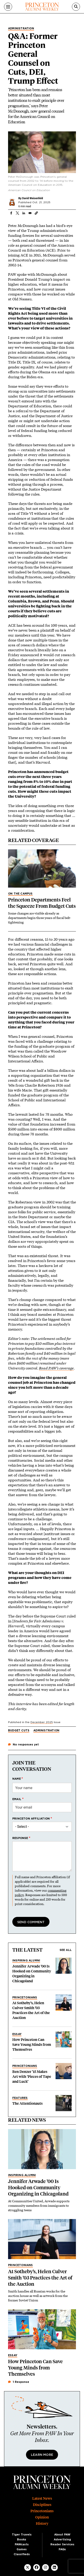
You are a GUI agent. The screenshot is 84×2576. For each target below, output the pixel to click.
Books (21, 2539)
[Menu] (8, 7)
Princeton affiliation (31, 1818)
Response (20, 1838)
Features (20, 2098)
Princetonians (24, 1997)
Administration (21, 28)
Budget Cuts (18, 1730)
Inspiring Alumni (26, 1960)
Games (22, 2549)
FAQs (62, 2549)
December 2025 (41, 1722)
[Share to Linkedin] (24, 213)
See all (66, 1950)
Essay (17, 2034)
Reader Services (62, 2544)
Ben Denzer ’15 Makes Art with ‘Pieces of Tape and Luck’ (31, 2077)
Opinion (42, 2517)
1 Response (18, 2382)
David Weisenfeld (32, 198)
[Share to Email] (30, 213)
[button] (36, 213)
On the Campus (20, 893)
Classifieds (22, 2554)
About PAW (62, 2534)
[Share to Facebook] (11, 213)
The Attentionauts (27, 2103)
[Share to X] (17, 213)
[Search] (76, 7)
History (42, 2523)
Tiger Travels (22, 2534)
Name (16, 1778)
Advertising (62, 2539)
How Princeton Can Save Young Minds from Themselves (31, 2045)
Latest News (42, 2498)
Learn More (42, 2454)
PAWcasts (22, 2544)
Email (16, 1799)
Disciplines (42, 2505)
